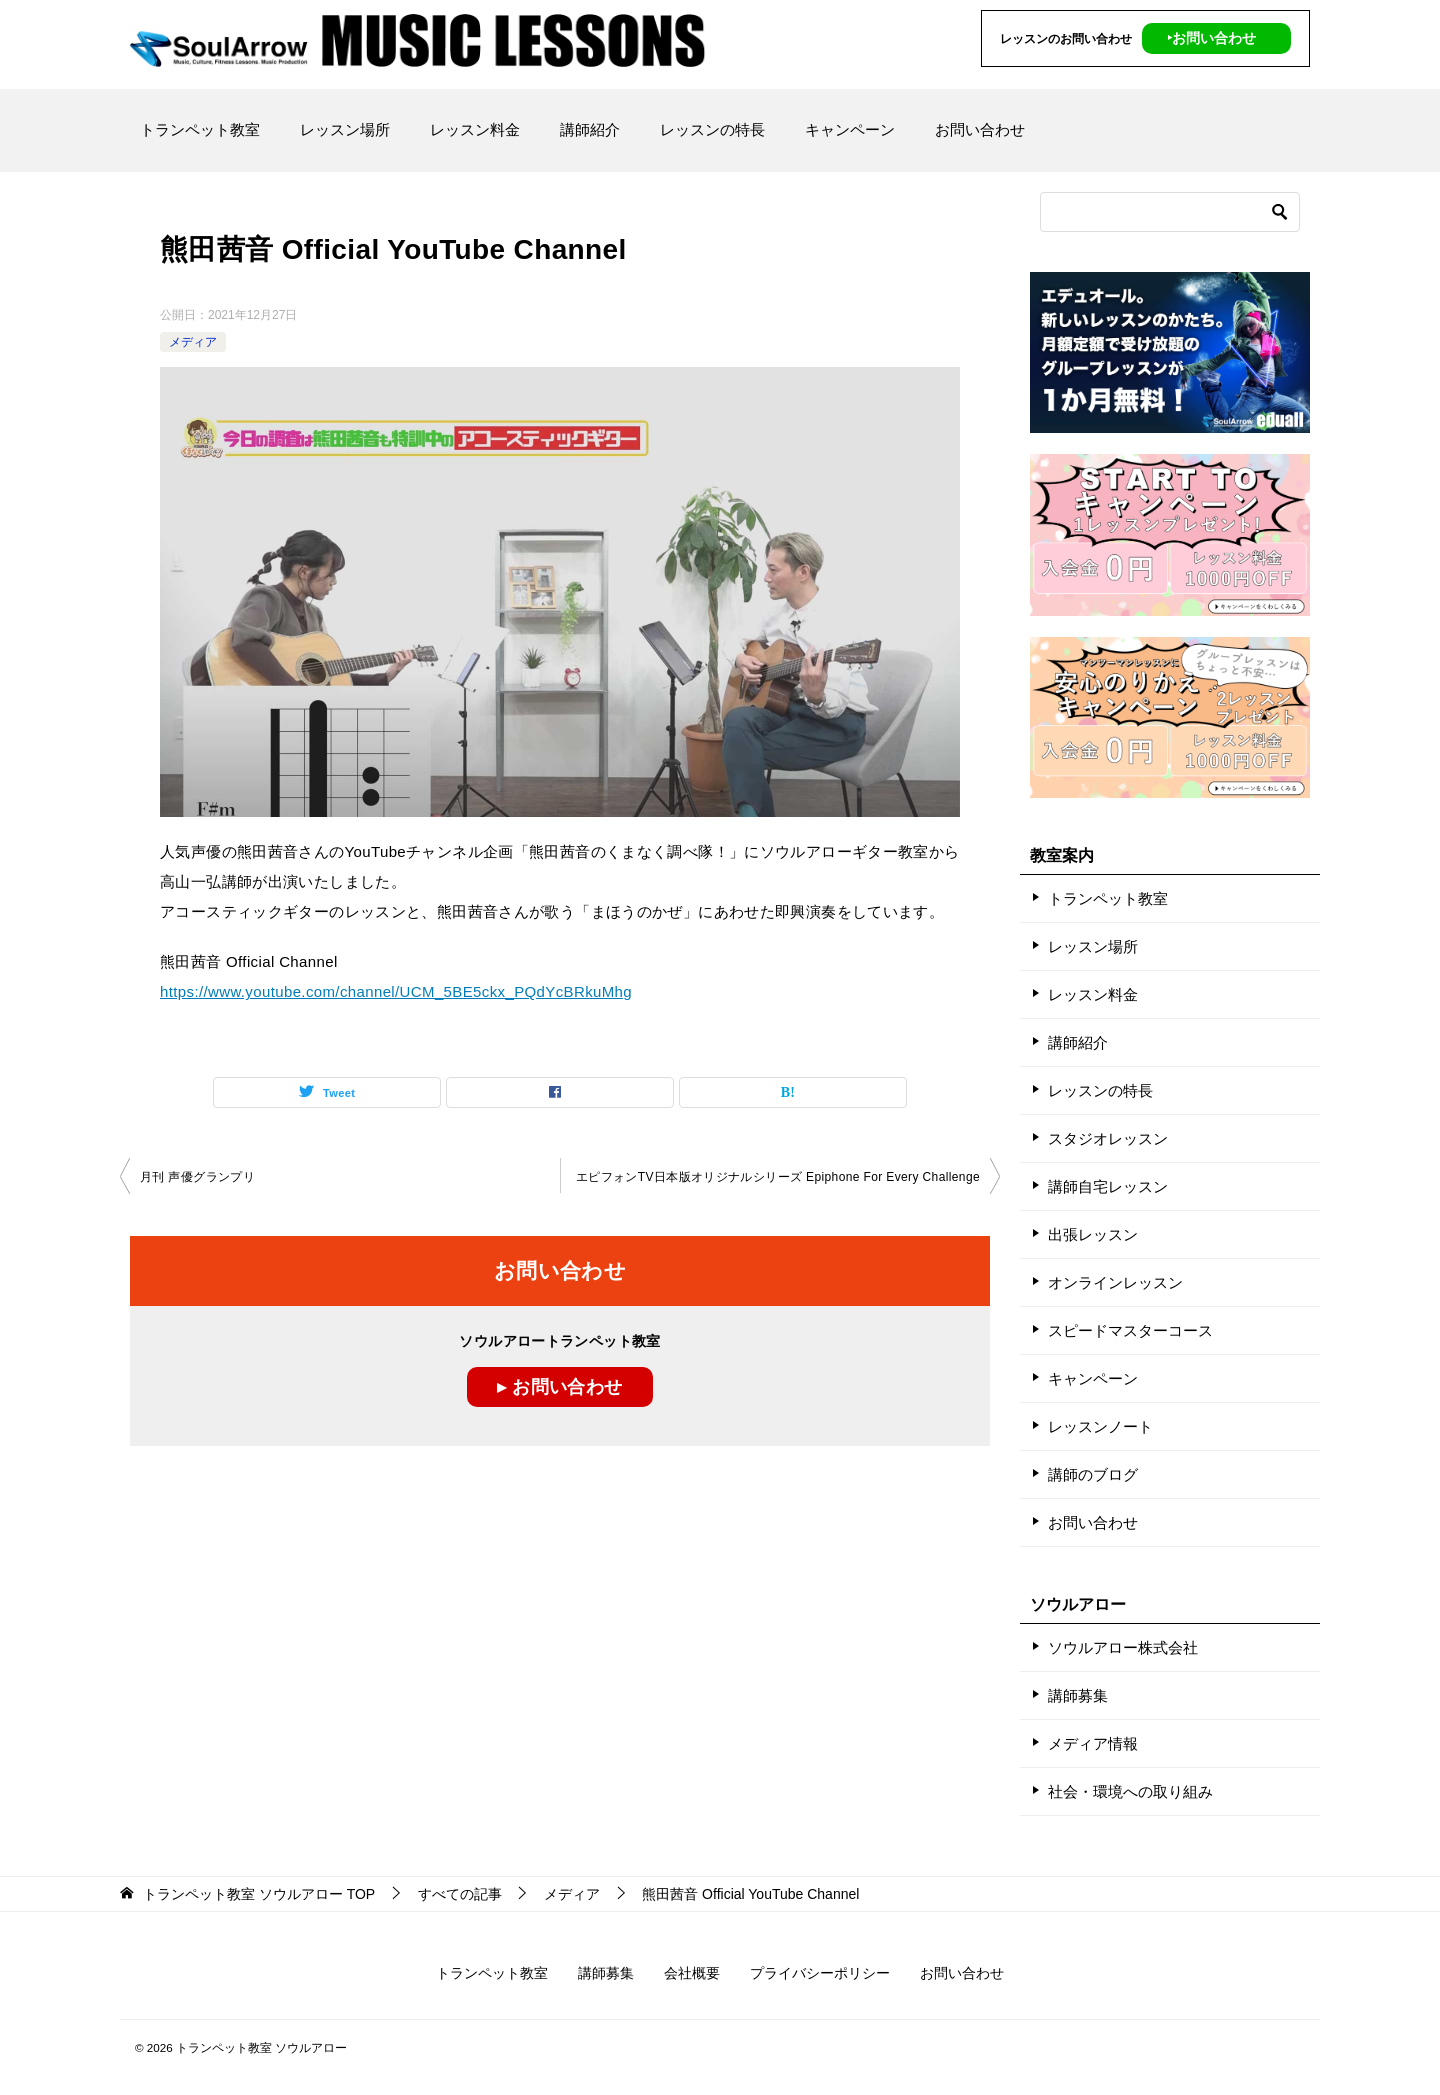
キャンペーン (850, 129)
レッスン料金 (475, 129)
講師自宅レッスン (1108, 1186)
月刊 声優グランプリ (197, 1177)
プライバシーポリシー (820, 1973)
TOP (259, 1894)
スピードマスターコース (1130, 1330)
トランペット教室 (200, 129)
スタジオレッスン (1108, 1138)
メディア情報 (1093, 1743)
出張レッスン (1093, 1234)
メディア (193, 342)
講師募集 (1078, 1695)
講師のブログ (1093, 1474)
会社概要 (692, 1973)
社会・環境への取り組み (1130, 1791)
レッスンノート (1100, 1426)
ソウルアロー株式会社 (1123, 1647)
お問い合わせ (980, 129)
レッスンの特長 (712, 129)
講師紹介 (590, 129)
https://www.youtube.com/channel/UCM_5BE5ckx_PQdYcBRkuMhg (396, 991)
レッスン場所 (345, 129)
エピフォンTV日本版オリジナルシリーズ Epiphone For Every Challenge (778, 1177)
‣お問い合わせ (1211, 38)
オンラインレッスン (1115, 1282)
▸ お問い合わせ (559, 1387)
